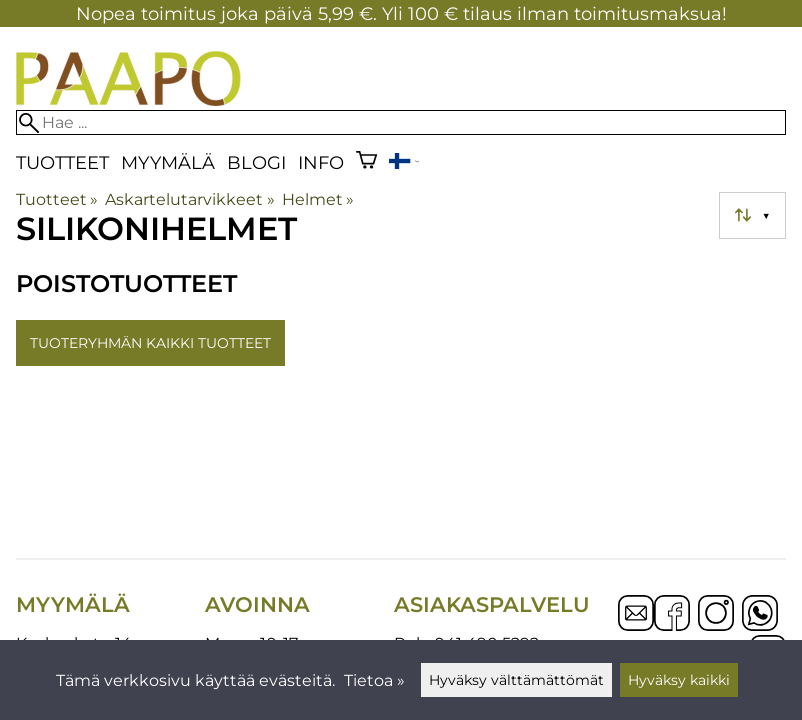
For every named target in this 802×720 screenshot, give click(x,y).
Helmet (318, 199)
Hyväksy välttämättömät (516, 680)
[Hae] (401, 122)
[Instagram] (716, 615)
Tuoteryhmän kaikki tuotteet (150, 343)
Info (321, 162)
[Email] (636, 625)
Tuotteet (62, 162)
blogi (256, 162)
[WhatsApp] (760, 615)
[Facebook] (672, 615)
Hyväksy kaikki (679, 680)
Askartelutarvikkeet (189, 199)
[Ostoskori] (366, 162)
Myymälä (168, 162)
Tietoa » (374, 680)
